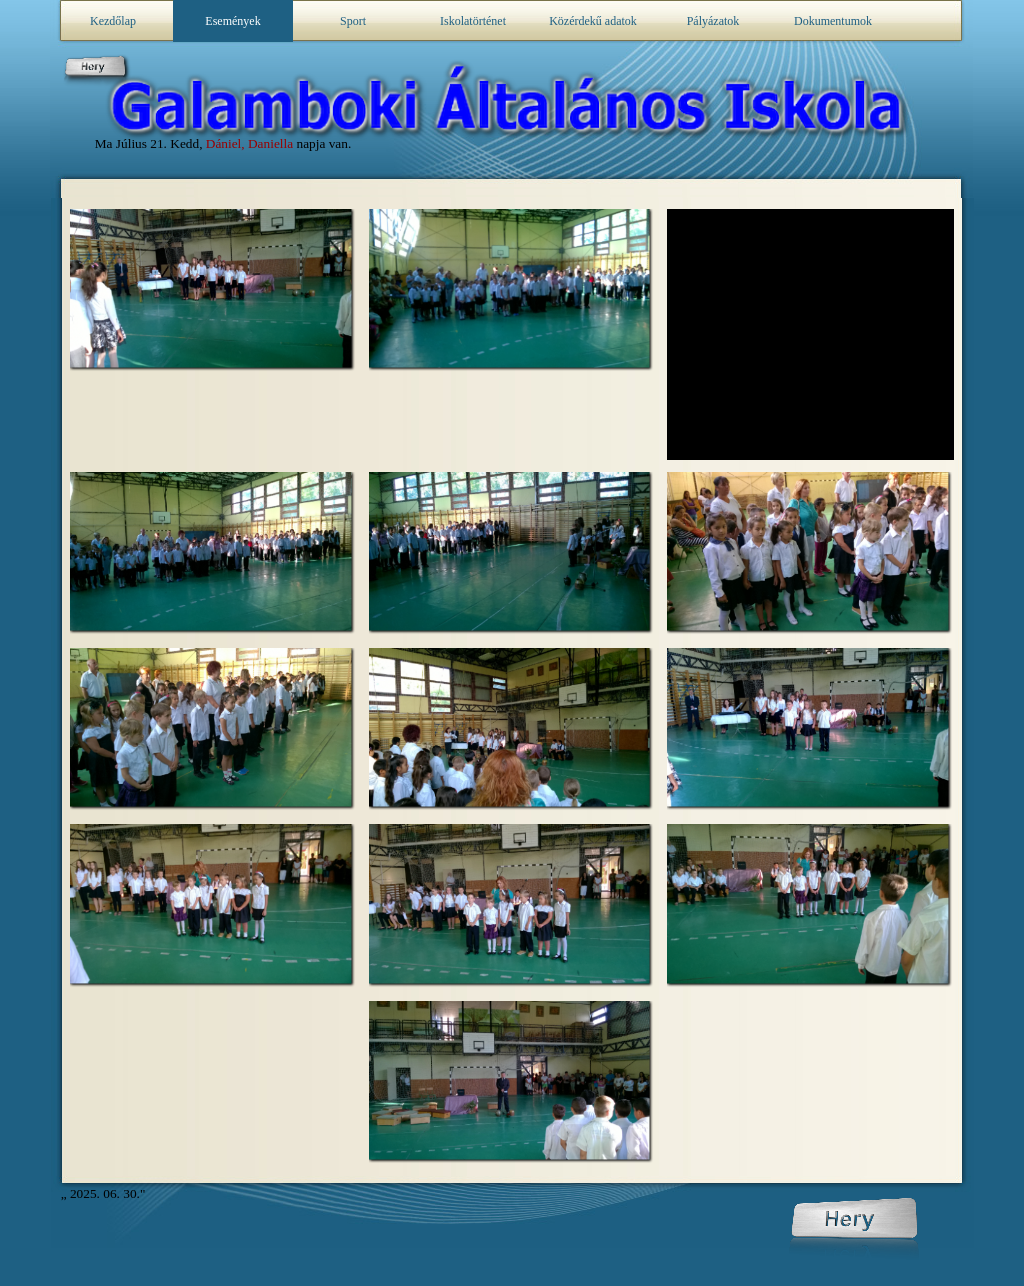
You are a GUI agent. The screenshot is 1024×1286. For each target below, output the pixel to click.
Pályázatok (713, 21)
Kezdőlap (113, 21)
